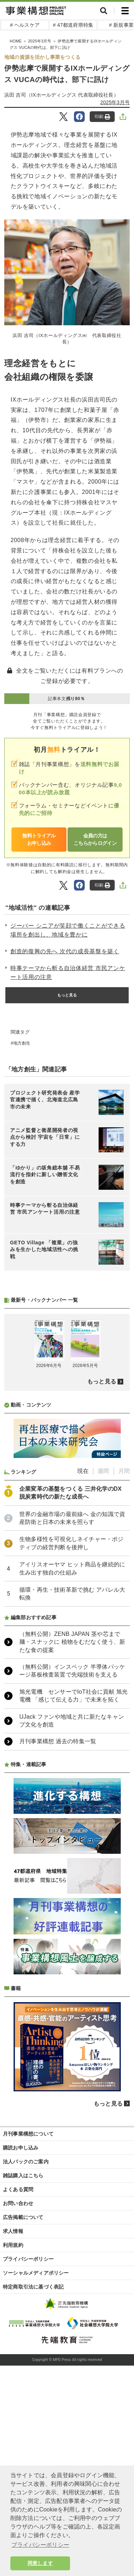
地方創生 (22, 1043)
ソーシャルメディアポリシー (36, 2462)
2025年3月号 (115, 102)
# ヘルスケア (25, 25)
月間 (124, 1660)
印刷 (102, 116)
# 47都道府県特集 (73, 25)
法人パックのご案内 (26, 2350)
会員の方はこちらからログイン (95, 839)
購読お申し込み (20, 2337)
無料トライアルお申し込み (38, 839)
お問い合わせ (18, 2392)
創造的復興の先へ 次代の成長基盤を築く (64, 951)
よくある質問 (18, 2378)
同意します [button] (40, 2563)
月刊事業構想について (28, 2323)
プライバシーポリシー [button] (40, 2545)
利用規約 (13, 2434)
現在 (83, 1660)
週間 (103, 1660)
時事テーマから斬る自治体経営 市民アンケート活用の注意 (67, 972)
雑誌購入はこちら (23, 2364)
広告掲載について (23, 2406)
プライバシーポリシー (28, 2448)
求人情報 (13, 2420)
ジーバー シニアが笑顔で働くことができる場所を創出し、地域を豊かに (67, 930)
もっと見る (67, 995)
